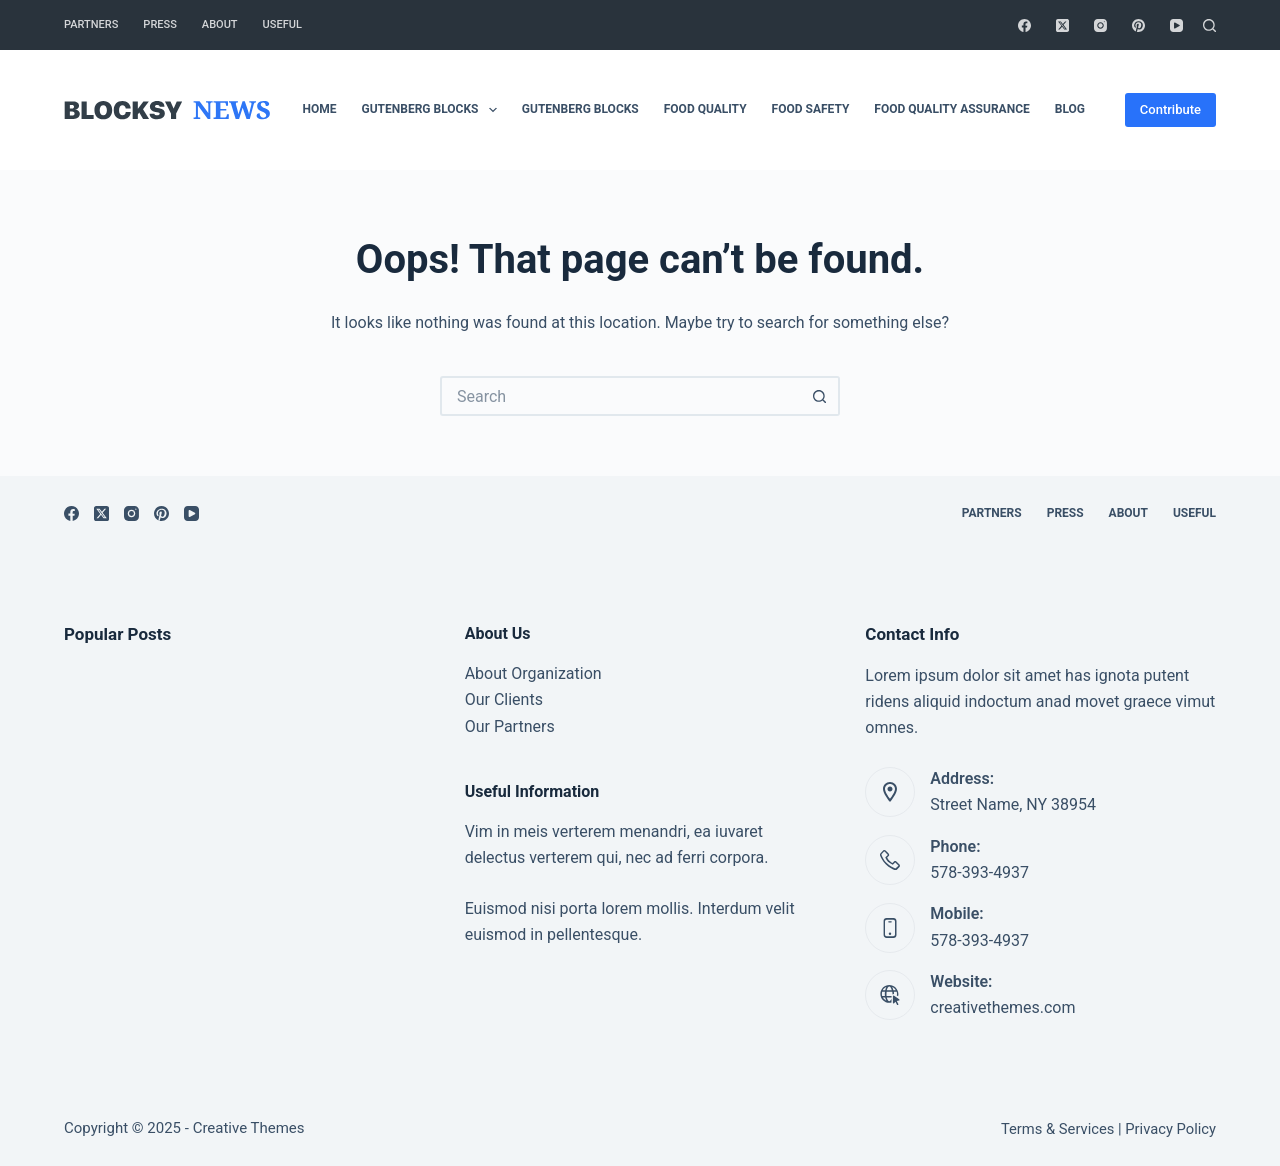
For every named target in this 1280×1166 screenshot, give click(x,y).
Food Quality (705, 109)
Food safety (811, 109)
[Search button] (820, 396)
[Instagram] (1100, 25)
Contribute (1170, 109)
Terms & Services (1057, 1129)
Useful (282, 24)
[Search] (1209, 25)
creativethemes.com (1002, 1007)
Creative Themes (249, 1128)
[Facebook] (1024, 25)
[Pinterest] (1138, 25)
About (220, 24)
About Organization (533, 673)
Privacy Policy (1170, 1129)
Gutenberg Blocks (433, 110)
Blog (1070, 109)
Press (159, 24)
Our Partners (510, 726)
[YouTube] (1176, 25)
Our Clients (504, 699)
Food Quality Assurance (951, 109)
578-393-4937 (979, 872)
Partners (91, 24)
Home (320, 109)
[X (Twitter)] (1062, 25)
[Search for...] (620, 396)
